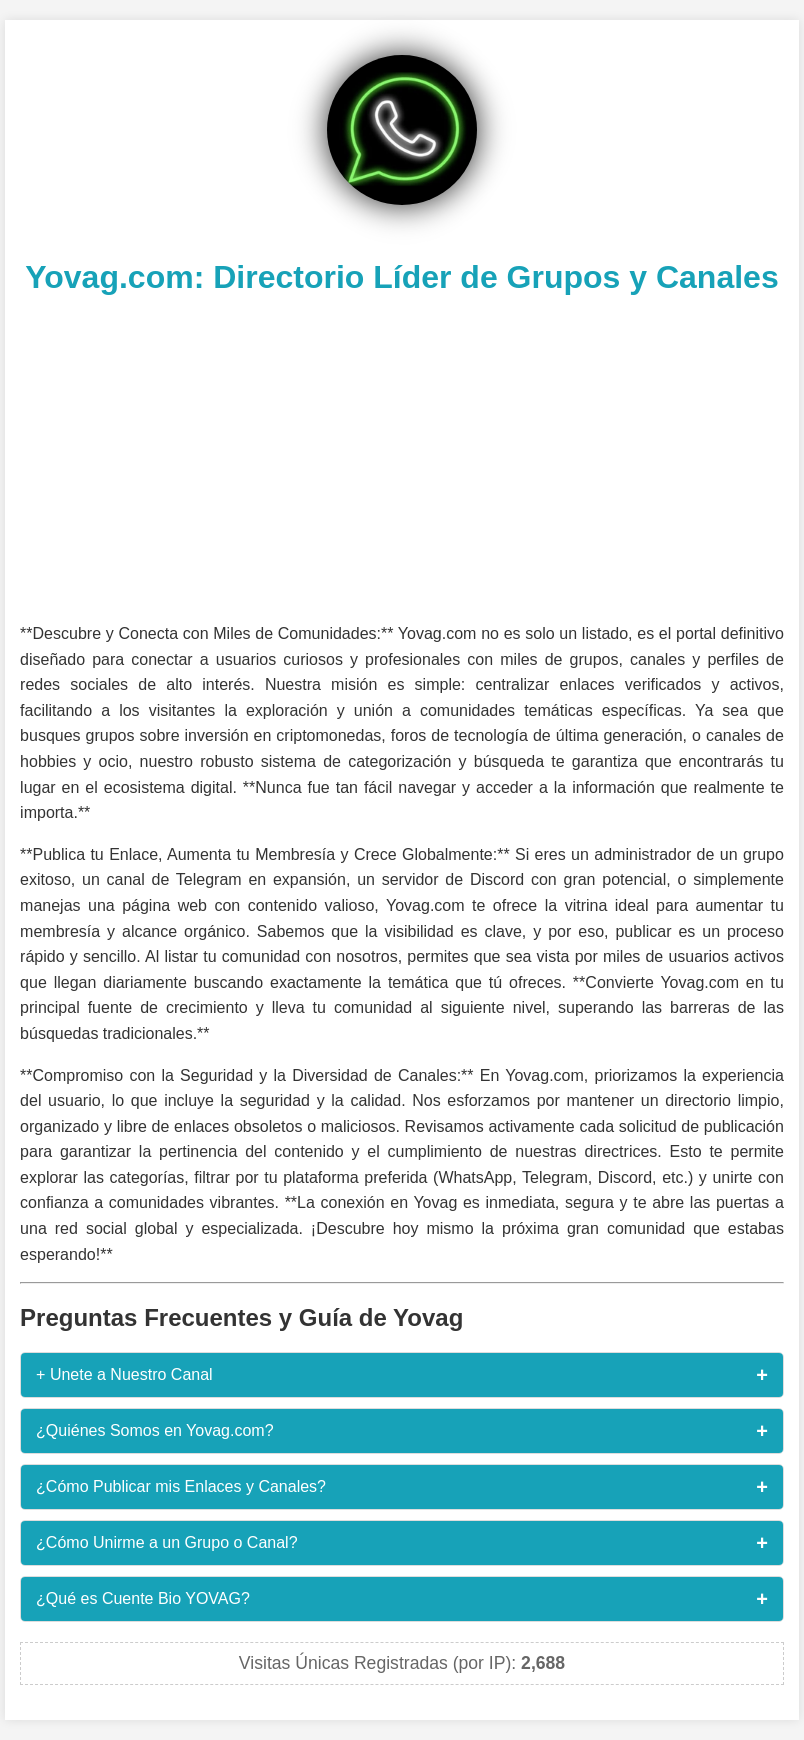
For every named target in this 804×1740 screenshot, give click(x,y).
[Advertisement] (402, 456)
